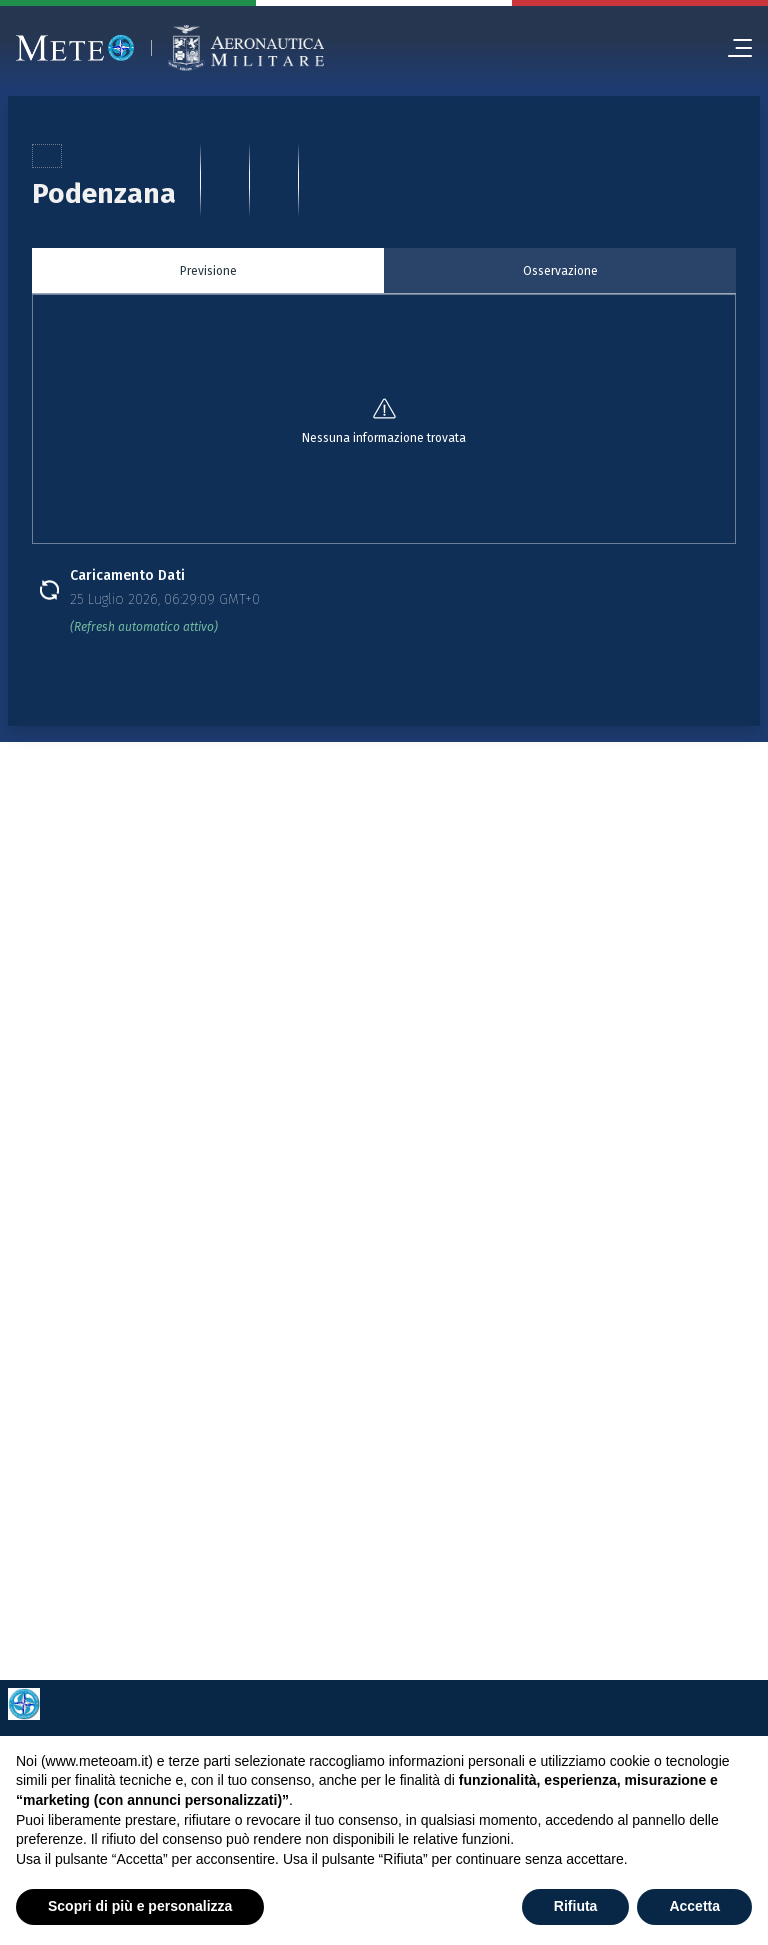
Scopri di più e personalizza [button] (140, 1906)
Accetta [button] (694, 1906)
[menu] (732, 48)
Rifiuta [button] (576, 1906)
